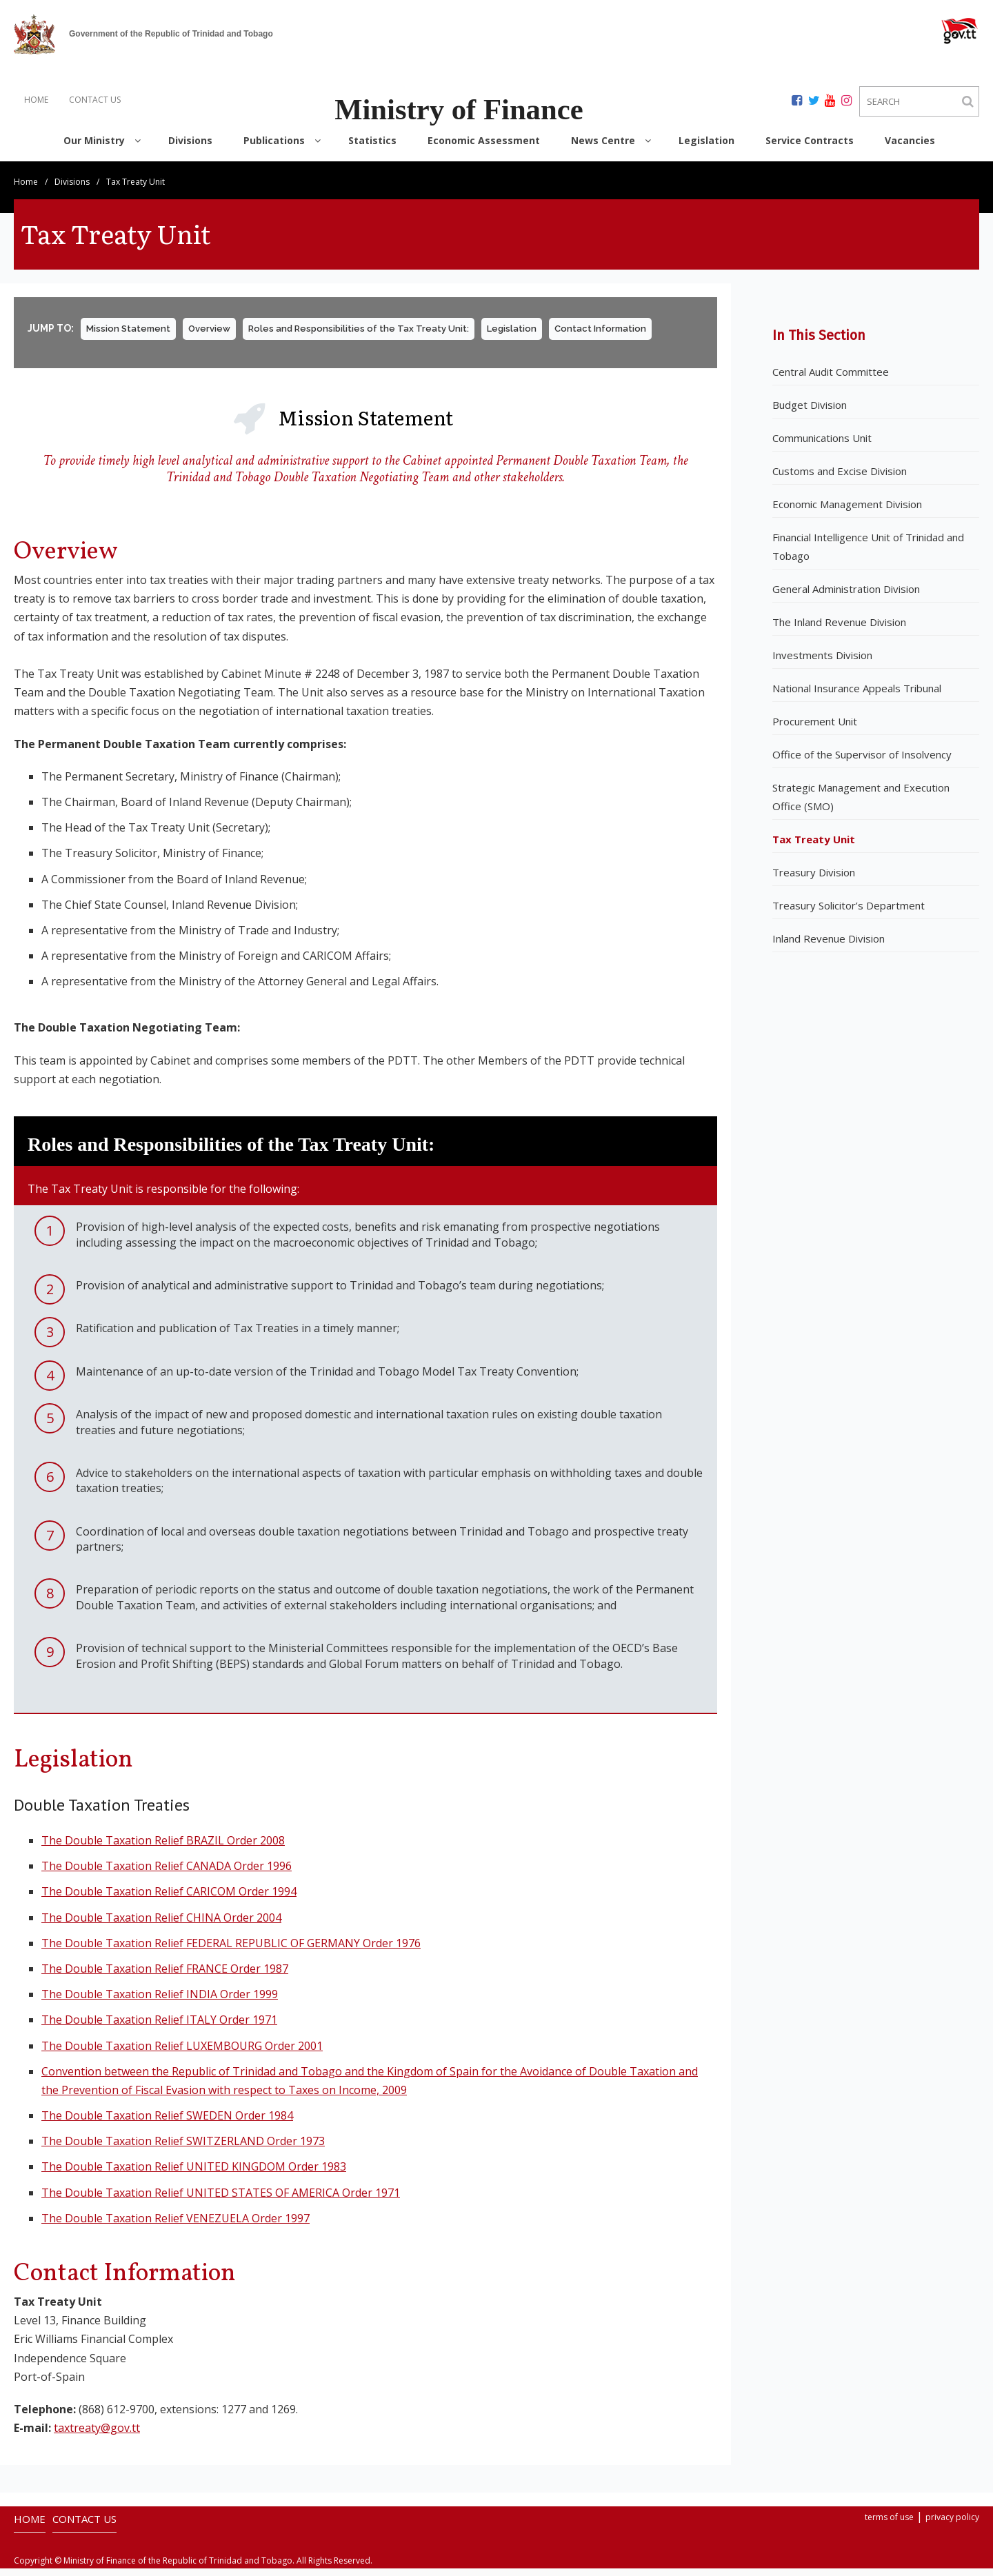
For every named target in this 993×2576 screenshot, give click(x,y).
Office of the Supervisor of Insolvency (862, 762)
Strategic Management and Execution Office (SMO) (861, 804)
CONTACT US (95, 99)
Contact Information (600, 336)
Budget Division (809, 412)
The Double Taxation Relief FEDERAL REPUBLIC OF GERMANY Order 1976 (231, 1950)
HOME (36, 99)
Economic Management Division (847, 512)
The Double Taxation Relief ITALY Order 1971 (159, 2027)
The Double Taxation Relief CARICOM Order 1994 (169, 1898)
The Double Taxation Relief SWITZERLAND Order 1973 (183, 2148)
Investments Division (822, 663)
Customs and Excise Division (839, 478)
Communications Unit (822, 445)
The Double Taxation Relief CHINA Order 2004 (161, 1925)
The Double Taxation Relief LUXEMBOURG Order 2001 (182, 2053)
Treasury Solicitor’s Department (848, 913)
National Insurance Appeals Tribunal (856, 696)
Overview (209, 336)
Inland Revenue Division (828, 946)
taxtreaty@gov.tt (97, 2435)
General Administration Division (846, 596)
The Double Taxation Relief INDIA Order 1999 (159, 2001)
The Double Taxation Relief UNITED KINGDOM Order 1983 (193, 2174)
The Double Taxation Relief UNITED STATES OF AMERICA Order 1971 (220, 2200)
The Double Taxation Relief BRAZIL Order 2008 (163, 1847)
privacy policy (952, 2524)
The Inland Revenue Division (839, 629)
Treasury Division (813, 880)
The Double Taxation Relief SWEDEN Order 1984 (167, 2123)
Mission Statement (128, 336)
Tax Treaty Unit (813, 847)
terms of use (889, 2524)
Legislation (511, 336)
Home (26, 189)
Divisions (72, 189)
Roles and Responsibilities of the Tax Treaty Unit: (358, 336)
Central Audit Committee (830, 379)
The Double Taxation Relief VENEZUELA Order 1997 (175, 2225)
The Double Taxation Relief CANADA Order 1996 (166, 1873)
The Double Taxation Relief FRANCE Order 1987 (164, 1976)
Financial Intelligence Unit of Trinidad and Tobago (868, 554)
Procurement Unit (814, 729)
